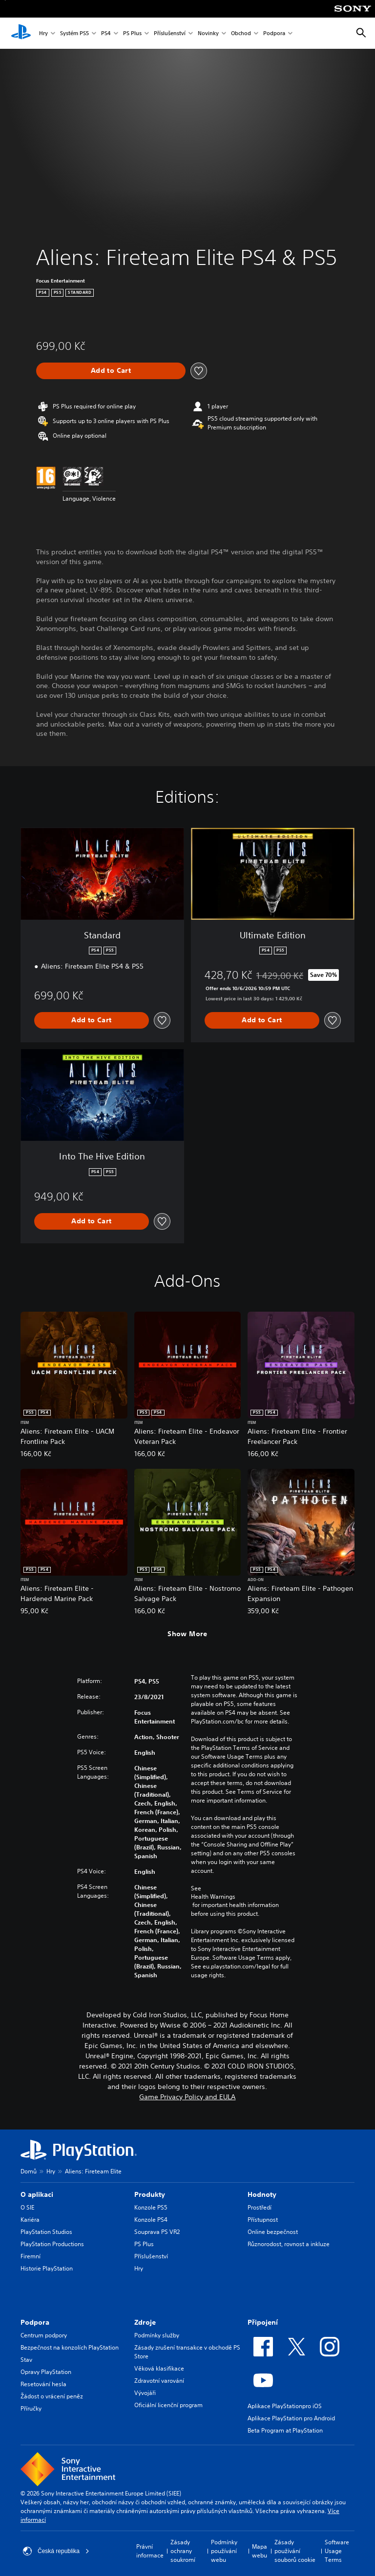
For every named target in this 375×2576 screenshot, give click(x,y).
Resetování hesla (43, 2384)
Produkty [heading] (149, 2194)
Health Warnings (213, 1897)
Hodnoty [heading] (262, 2194)
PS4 (106, 33)
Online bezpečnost (273, 2232)
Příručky (31, 2408)
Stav (26, 2359)
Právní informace (150, 2550)
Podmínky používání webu (224, 2551)
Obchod (241, 33)
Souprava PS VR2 (157, 2232)
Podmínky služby (156, 2335)
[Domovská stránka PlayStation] (21, 33)
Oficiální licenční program (168, 2405)
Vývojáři (145, 2393)
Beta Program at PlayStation (285, 2430)
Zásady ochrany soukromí (182, 2551)
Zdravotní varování (159, 2380)
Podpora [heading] (35, 2322)
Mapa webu (259, 2550)
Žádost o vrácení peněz (52, 2396)
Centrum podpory (44, 2335)
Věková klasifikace (159, 2368)
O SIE (27, 2207)
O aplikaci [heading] (37, 2194)
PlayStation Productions (52, 2244)
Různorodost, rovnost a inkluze (289, 2244)
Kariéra (30, 2219)
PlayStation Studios (46, 2232)
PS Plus (132, 33)
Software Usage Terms (337, 2551)
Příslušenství (170, 33)
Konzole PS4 (150, 2219)
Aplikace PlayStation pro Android (291, 2418)
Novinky (208, 33)
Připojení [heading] (263, 2322)
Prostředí (259, 2207)
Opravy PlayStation (46, 2372)
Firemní (31, 2256)
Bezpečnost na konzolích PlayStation (70, 2347)
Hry (43, 33)
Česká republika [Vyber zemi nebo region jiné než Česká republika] (56, 2551)
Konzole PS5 (150, 2207)
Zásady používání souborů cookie (294, 2551)
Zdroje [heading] (145, 2322)
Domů (29, 2171)
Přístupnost (263, 2219)
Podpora (274, 33)
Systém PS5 (74, 33)
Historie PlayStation (47, 2268)
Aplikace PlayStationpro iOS (285, 2406)
